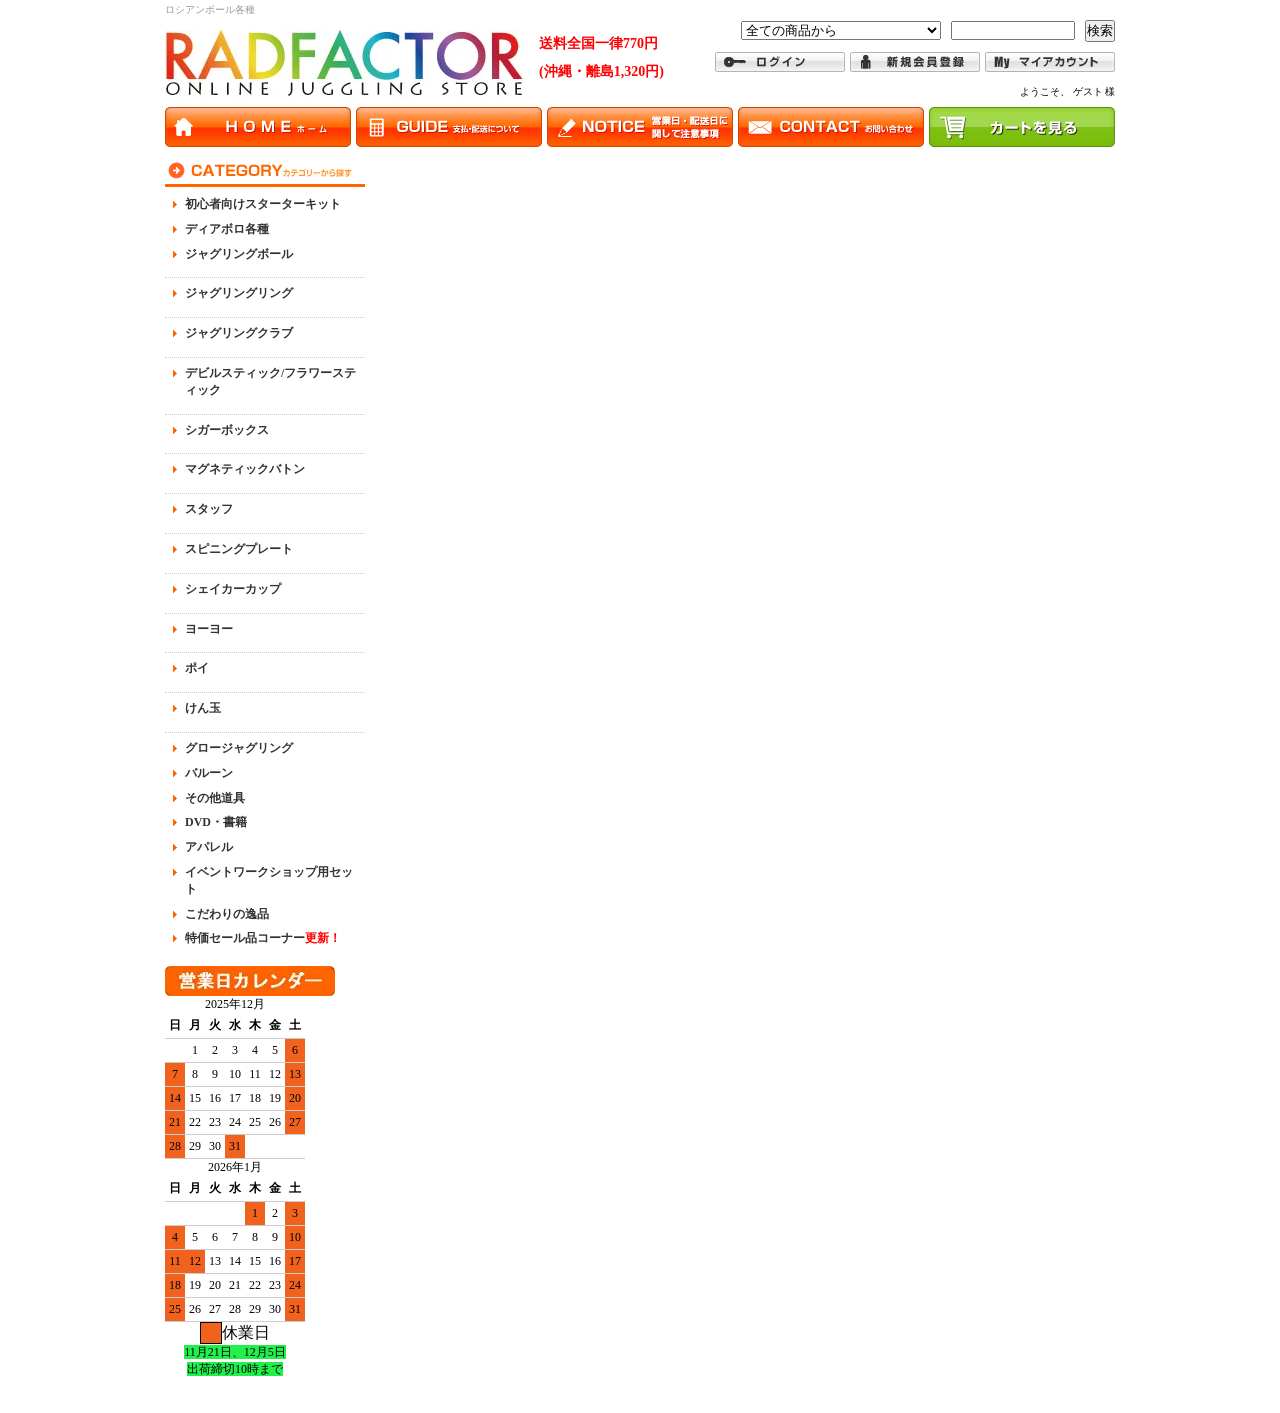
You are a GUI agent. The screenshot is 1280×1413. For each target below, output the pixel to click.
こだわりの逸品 (227, 914)
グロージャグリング (239, 748)
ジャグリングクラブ (239, 333)
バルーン (209, 773)
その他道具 (215, 798)
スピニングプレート (239, 549)
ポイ (197, 668)
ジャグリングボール (239, 254)
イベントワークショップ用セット (269, 880)
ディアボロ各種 (227, 229)
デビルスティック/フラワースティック (270, 381)
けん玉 (203, 708)
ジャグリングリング (239, 293)
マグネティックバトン (245, 469)
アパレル (209, 847)
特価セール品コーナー (263, 938)
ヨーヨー (209, 629)
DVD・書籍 (216, 822)
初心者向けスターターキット (263, 204)
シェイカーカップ (233, 589)
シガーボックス (227, 430)
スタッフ (209, 509)
